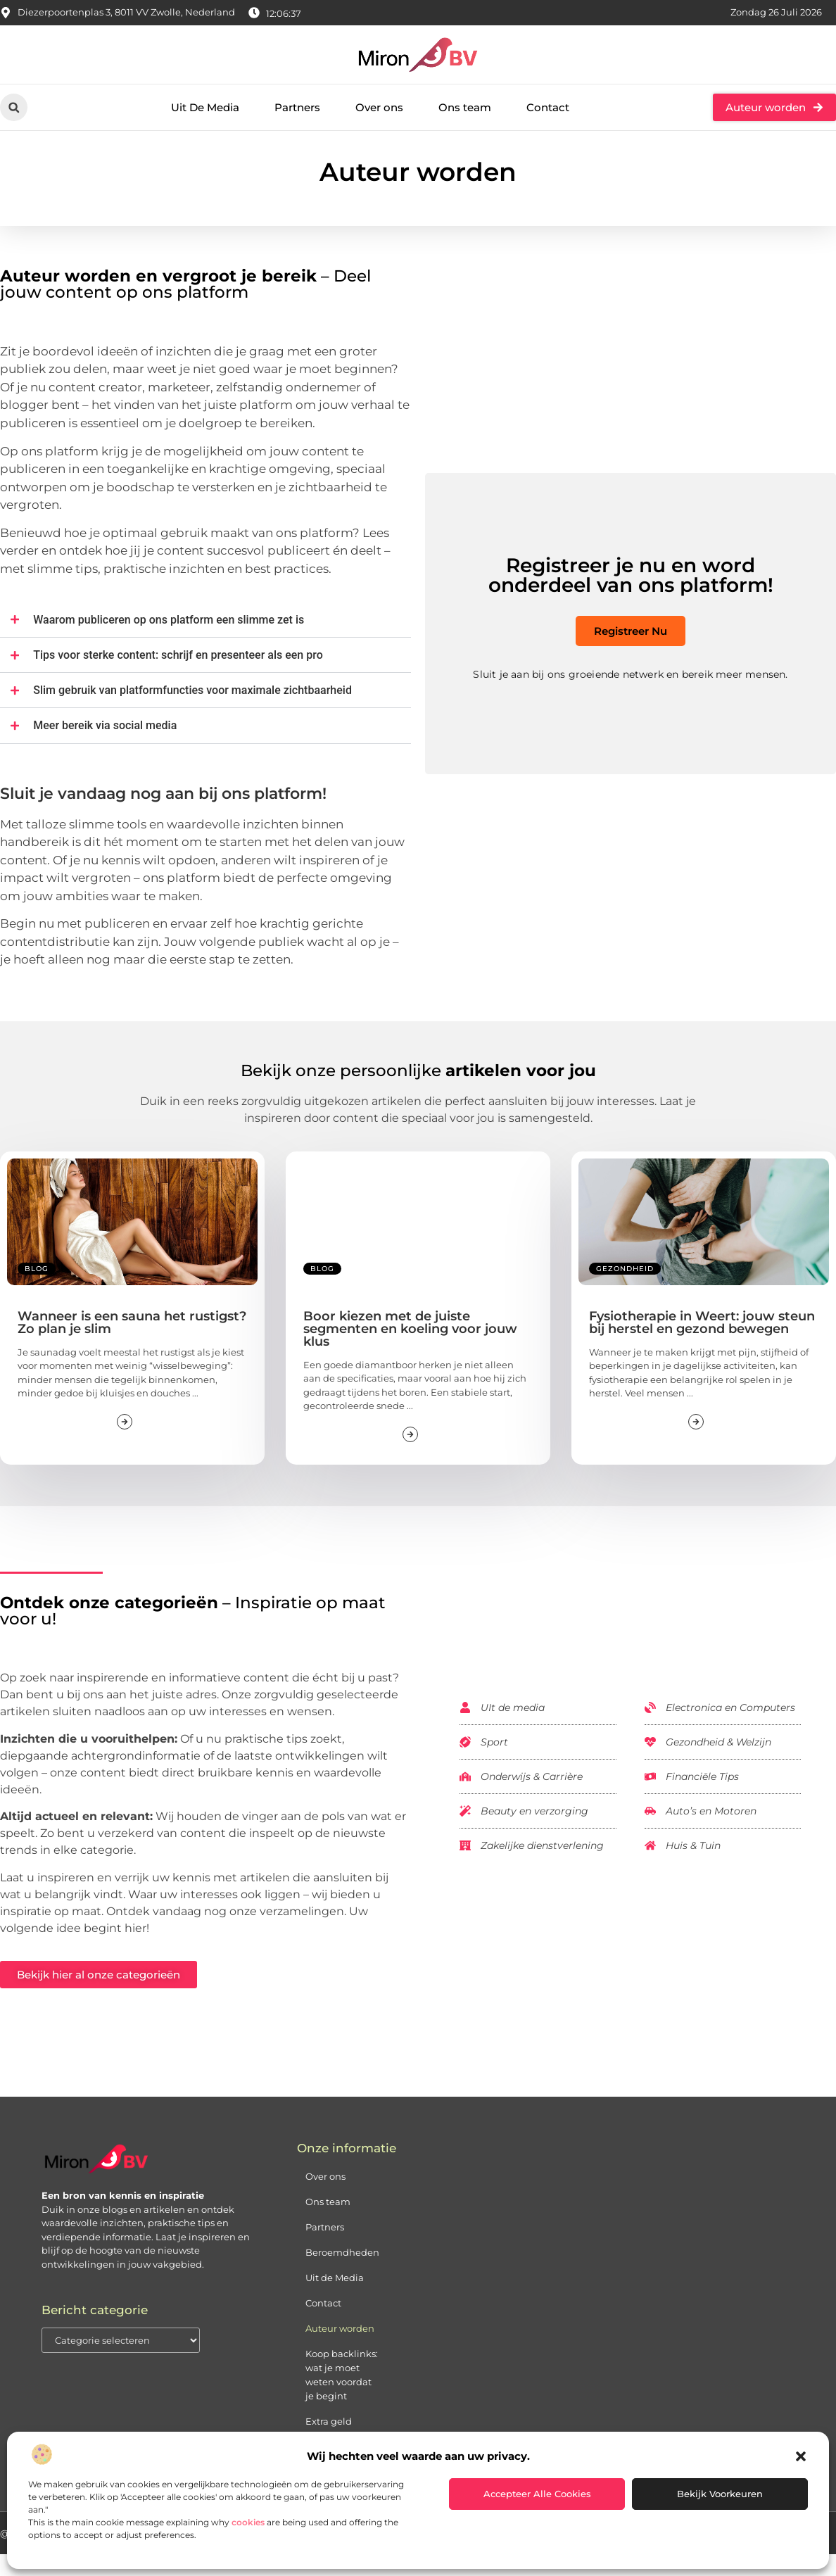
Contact (547, 107)
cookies (248, 2522)
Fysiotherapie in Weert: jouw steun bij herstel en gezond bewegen (702, 1344)
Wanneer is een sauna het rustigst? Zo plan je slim (132, 1344)
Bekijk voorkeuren (720, 2493)
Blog (37, 1289)
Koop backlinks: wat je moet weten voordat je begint (341, 2396)
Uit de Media (334, 2298)
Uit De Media (205, 107)
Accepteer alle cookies (537, 2493)
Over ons (379, 107)
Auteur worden (339, 2349)
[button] (801, 2456)
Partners (297, 107)
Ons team (464, 107)
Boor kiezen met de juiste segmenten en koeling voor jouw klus (410, 1350)
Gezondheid (625, 1289)
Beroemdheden (342, 2273)
